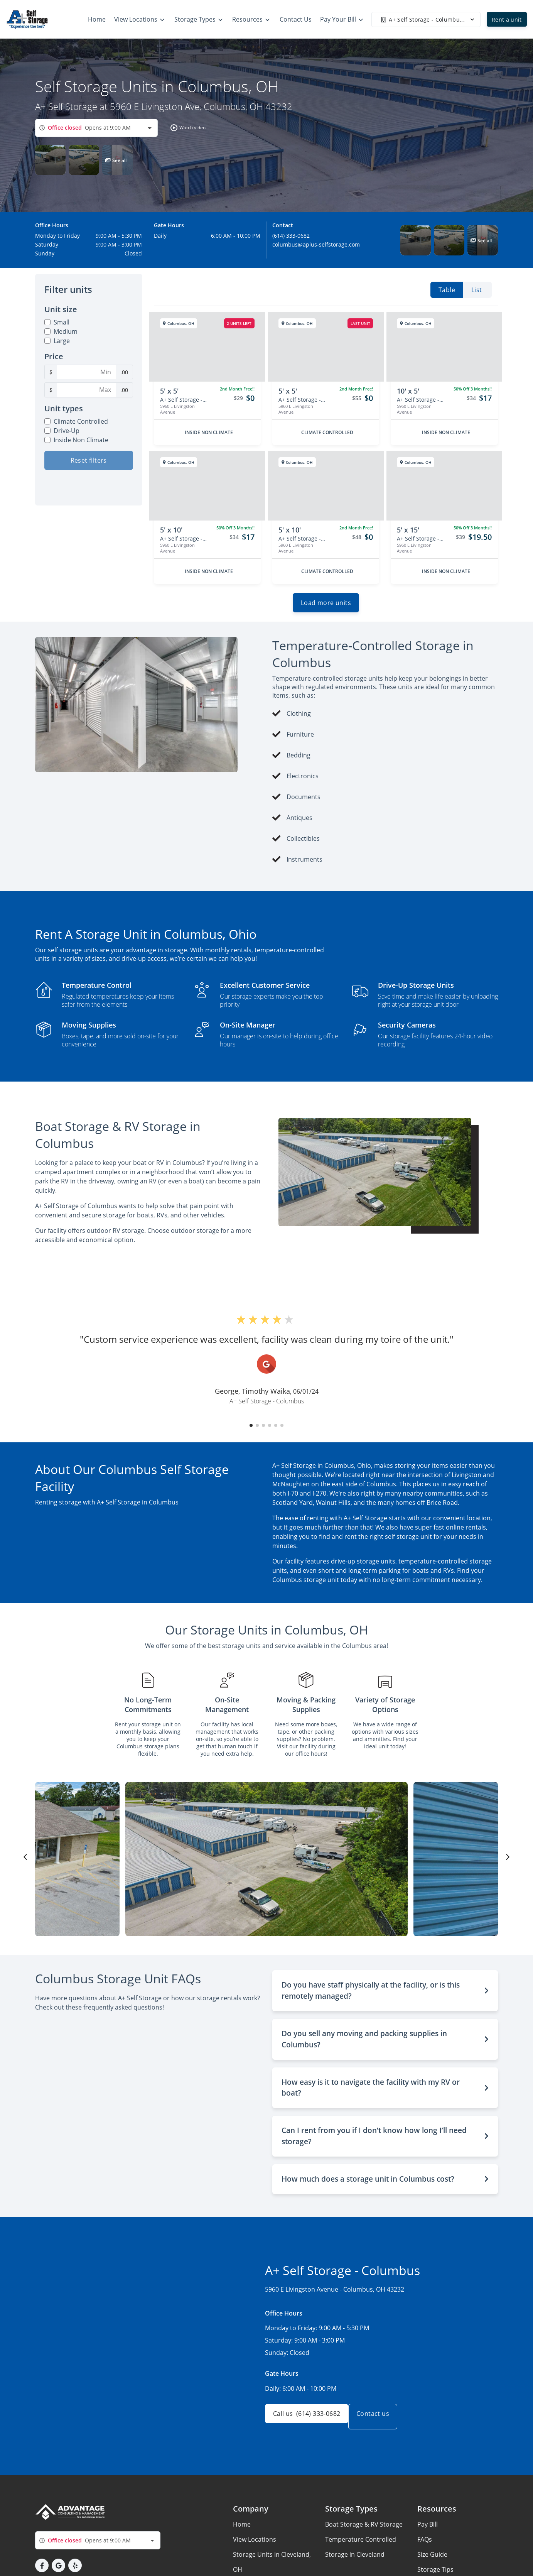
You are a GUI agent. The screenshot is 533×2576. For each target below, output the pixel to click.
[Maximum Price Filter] (86, 389)
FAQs (424, 2545)
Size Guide (432, 2560)
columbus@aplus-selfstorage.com (316, 244)
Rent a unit (507, 19)
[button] (186, 127)
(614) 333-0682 (291, 235)
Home (242, 2530)
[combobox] (96, 128)
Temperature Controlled (360, 2545)
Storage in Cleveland (355, 2560)
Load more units (326, 609)
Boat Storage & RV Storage (364, 2530)
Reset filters (89, 460)
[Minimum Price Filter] (86, 372)
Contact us (382, 2423)
